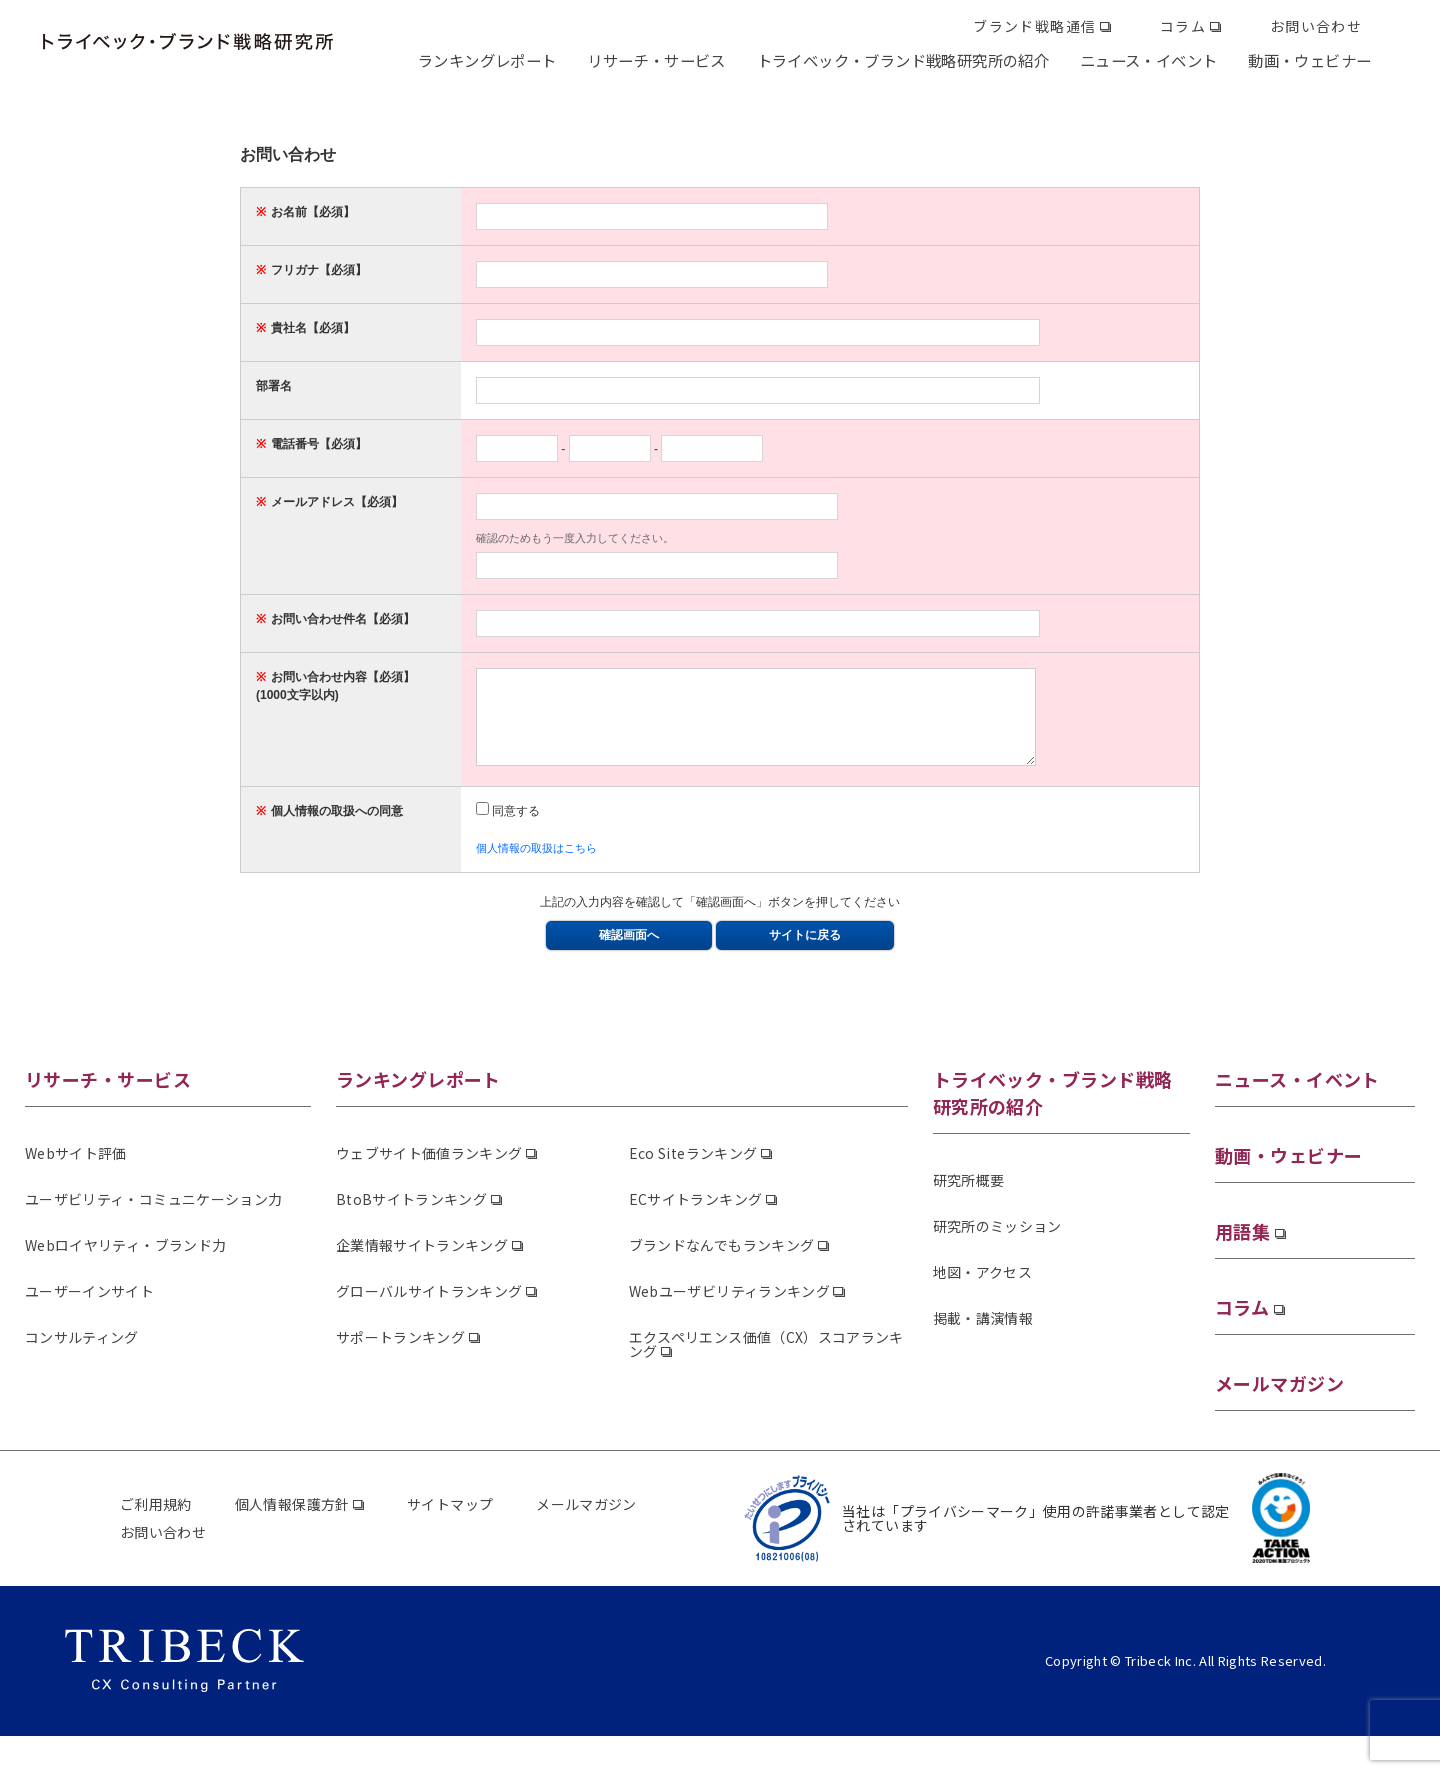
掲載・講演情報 (983, 1336)
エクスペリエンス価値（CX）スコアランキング (766, 1362)
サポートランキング (400, 1355)
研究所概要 (969, 1198)
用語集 (1242, 1249)
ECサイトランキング (696, 1217)
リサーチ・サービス (656, 60)
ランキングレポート (487, 60)
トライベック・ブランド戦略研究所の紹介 (903, 60)
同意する (508, 829)
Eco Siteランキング (693, 1171)
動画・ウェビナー (1309, 60)
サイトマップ (450, 1522)
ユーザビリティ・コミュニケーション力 (153, 1217)
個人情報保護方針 (292, 1522)
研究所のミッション (997, 1244)
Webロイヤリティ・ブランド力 (125, 1263)
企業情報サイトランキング (422, 1263)
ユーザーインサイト (89, 1309)
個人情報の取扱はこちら (536, 866)
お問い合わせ (1316, 26)
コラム (1183, 26)
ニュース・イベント (1148, 60)
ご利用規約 (156, 1522)
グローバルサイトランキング (429, 1309)
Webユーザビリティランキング (729, 1309)
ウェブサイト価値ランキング (429, 1171)
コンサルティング (82, 1355)
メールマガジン (1279, 1401)
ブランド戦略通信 (1034, 26)
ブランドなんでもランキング (722, 1263)
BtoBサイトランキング (411, 1217)
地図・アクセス (982, 1290)
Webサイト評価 (76, 1171)
